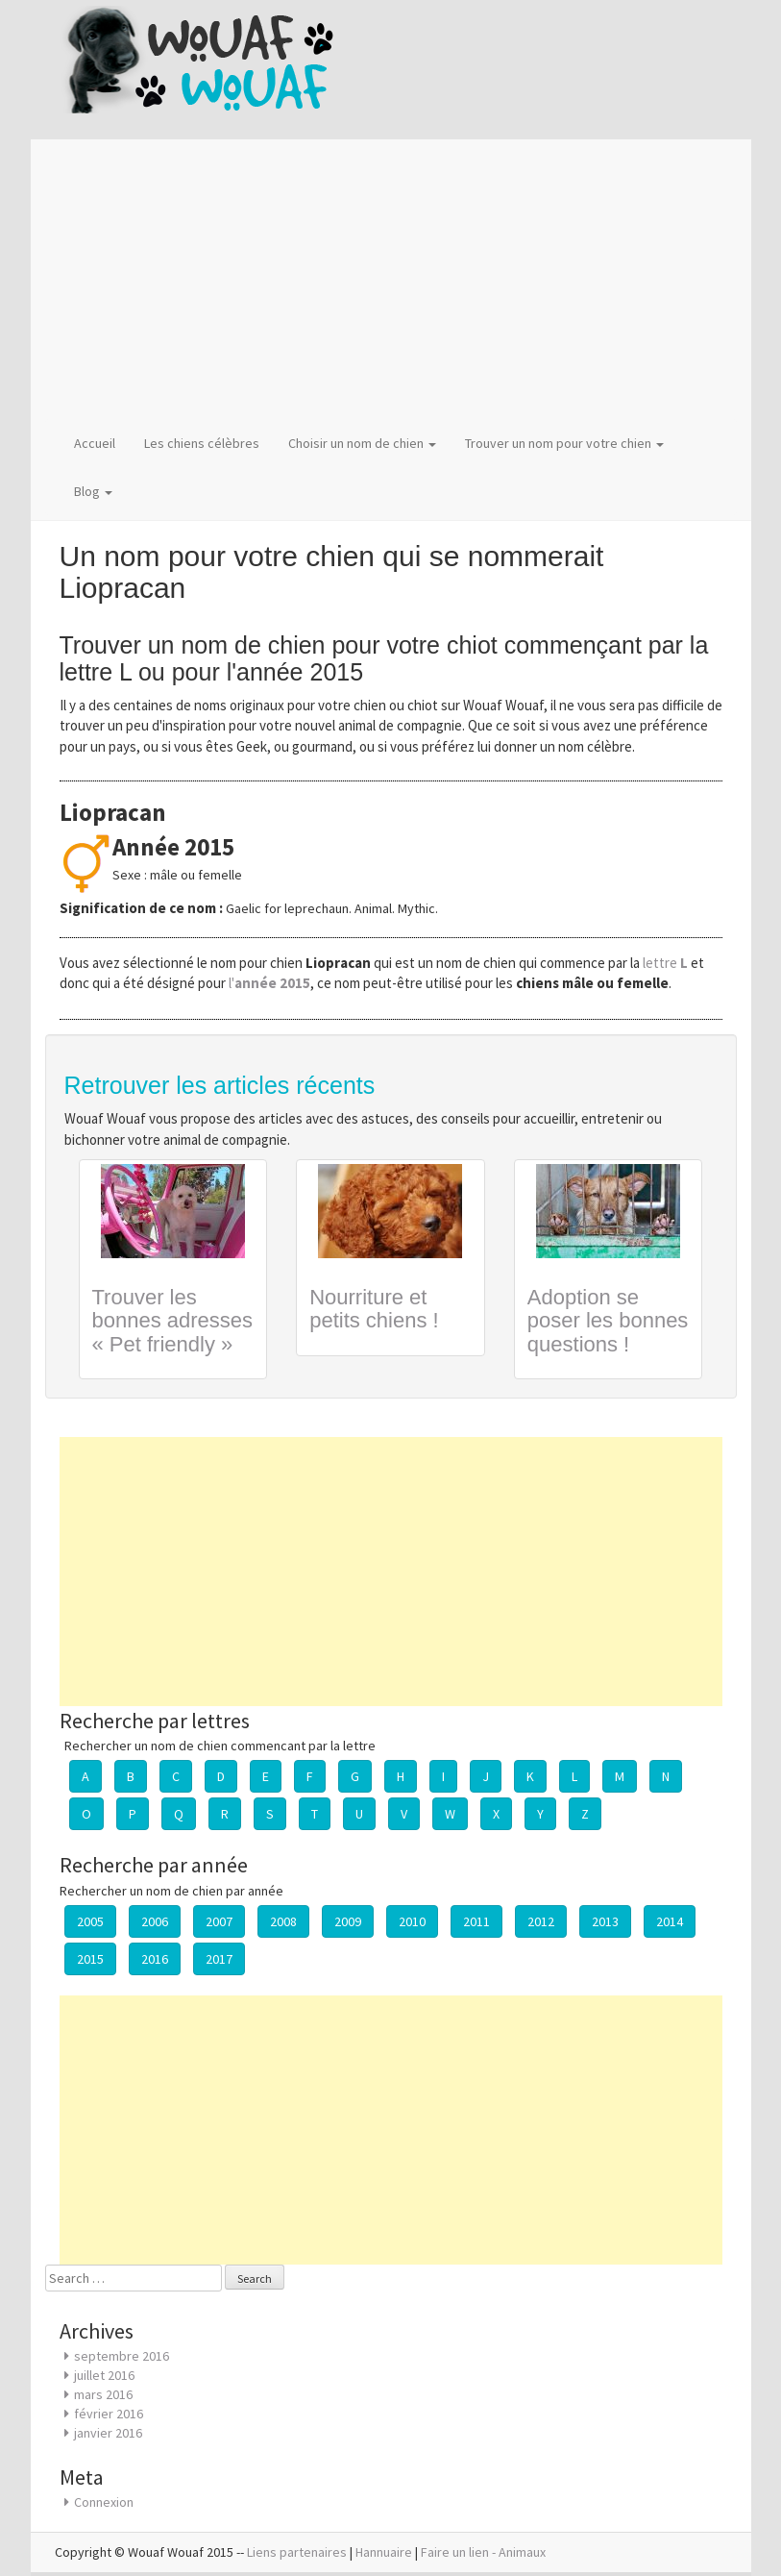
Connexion (104, 2502)
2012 (540, 1921)
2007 (219, 1921)
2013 (605, 1921)
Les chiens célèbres (201, 443)
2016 (154, 1959)
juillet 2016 (104, 2375)
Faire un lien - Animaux (483, 2552)
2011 (476, 1921)
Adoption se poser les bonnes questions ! (608, 1320)
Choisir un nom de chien (362, 443)
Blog (93, 491)
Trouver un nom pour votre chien (564, 443)
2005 (90, 1921)
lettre (667, 963)
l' (269, 983)
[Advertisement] (391, 278)
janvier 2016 (108, 2432)
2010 (412, 1921)
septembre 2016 (121, 2356)
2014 (669, 1921)
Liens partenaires (297, 2552)
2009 (347, 1921)
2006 (154, 1921)
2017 (219, 1959)
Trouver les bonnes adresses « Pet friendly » (173, 1320)
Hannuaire (383, 2552)
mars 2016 (103, 2394)
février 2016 (108, 2413)
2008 (283, 1921)
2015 (90, 1959)
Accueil (94, 443)
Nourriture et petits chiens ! (374, 1308)
